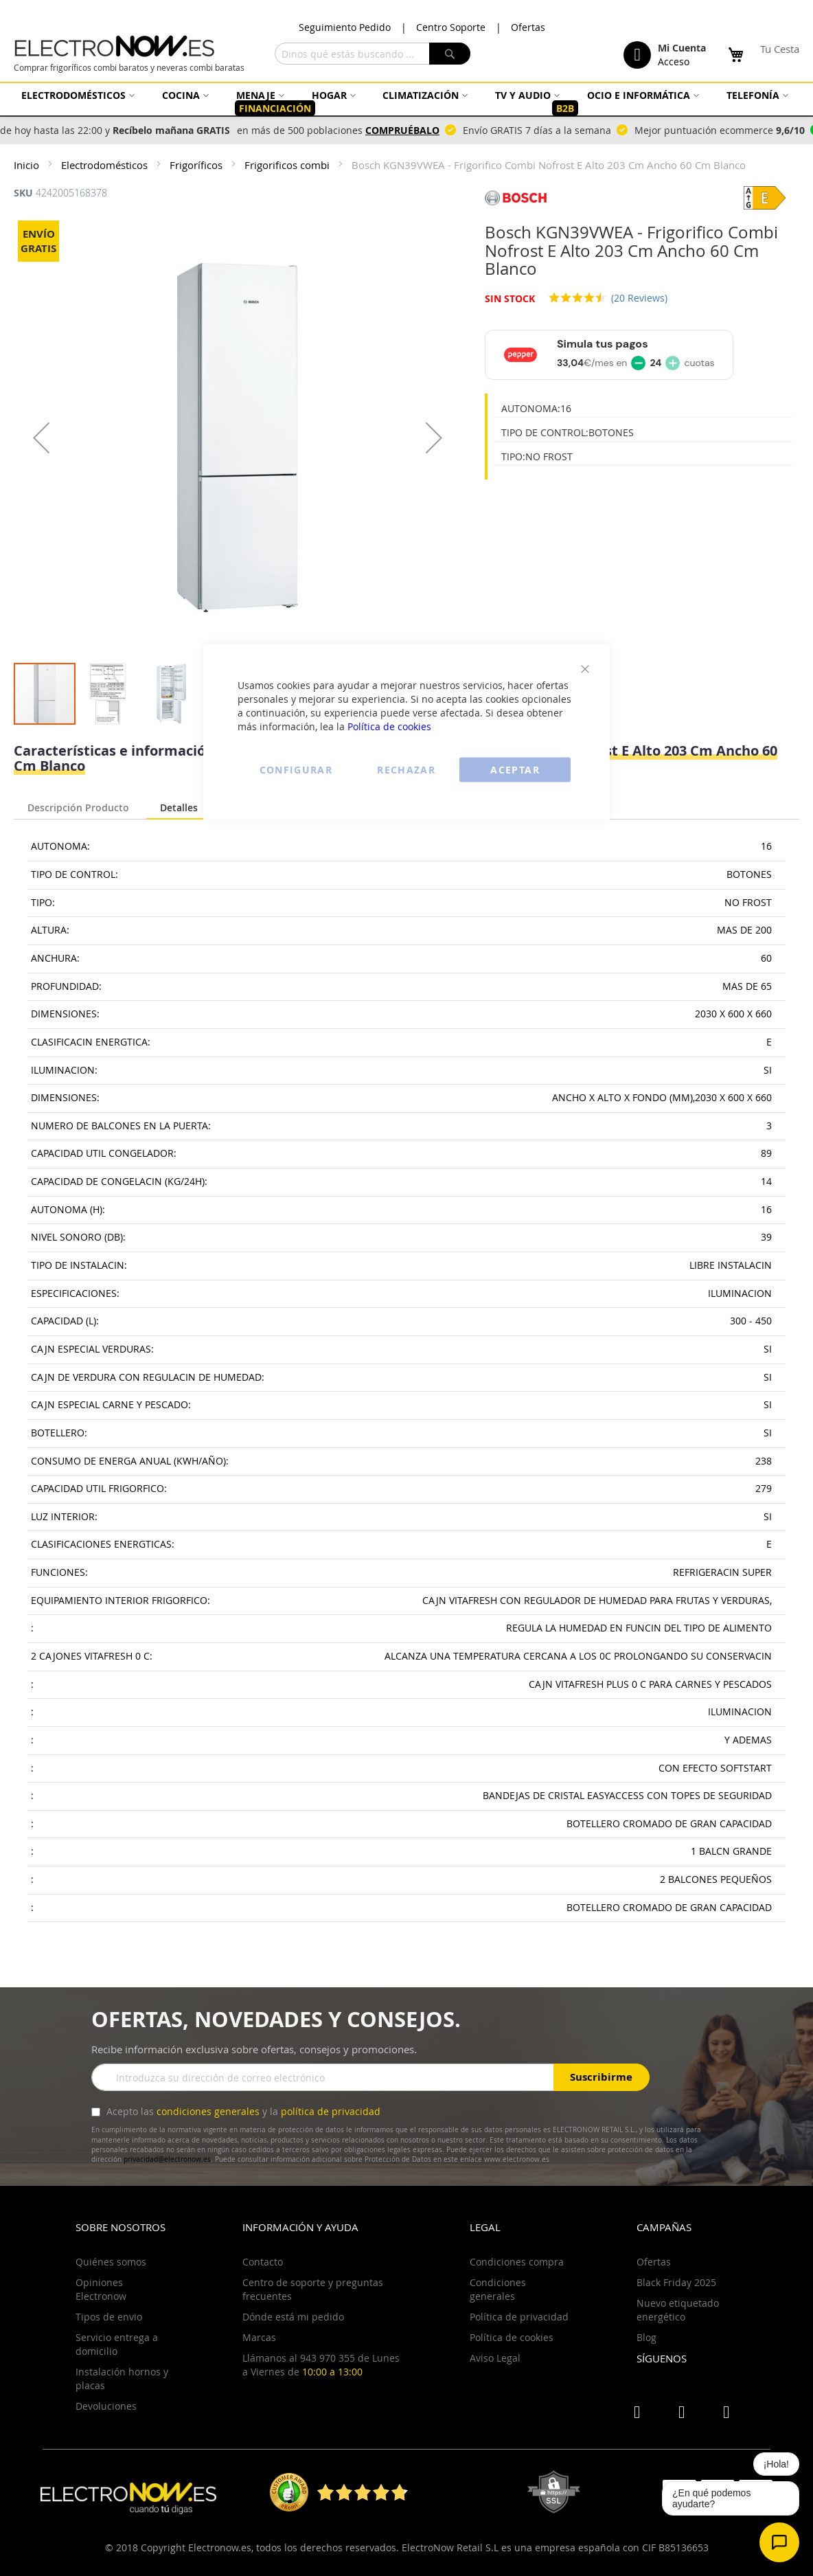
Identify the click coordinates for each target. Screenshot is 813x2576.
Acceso (673, 61)
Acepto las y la (242, 2111)
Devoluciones (106, 2406)
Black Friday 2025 (676, 2282)
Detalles (179, 807)
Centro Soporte (450, 27)
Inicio (28, 165)
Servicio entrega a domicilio (117, 2344)
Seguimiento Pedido (345, 27)
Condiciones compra (517, 2261)
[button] (41, 438)
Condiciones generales (498, 2289)
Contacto (262, 2261)
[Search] (449, 54)
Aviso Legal (495, 2357)
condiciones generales (208, 2111)
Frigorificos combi (288, 165)
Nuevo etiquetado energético (678, 2309)
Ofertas (528, 27)
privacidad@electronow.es (167, 2159)
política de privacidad (330, 2111)
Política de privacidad (519, 2316)
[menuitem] (76, 95)
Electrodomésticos (105, 165)
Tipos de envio (109, 2316)
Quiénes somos (111, 2261)
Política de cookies (389, 726)
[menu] (406, 102)
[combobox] (372, 54)
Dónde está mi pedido (293, 2316)
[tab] (78, 804)
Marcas (259, 2337)
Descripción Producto (78, 806)
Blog (646, 2337)
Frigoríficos (197, 165)
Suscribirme (601, 2077)
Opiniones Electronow (101, 2289)
